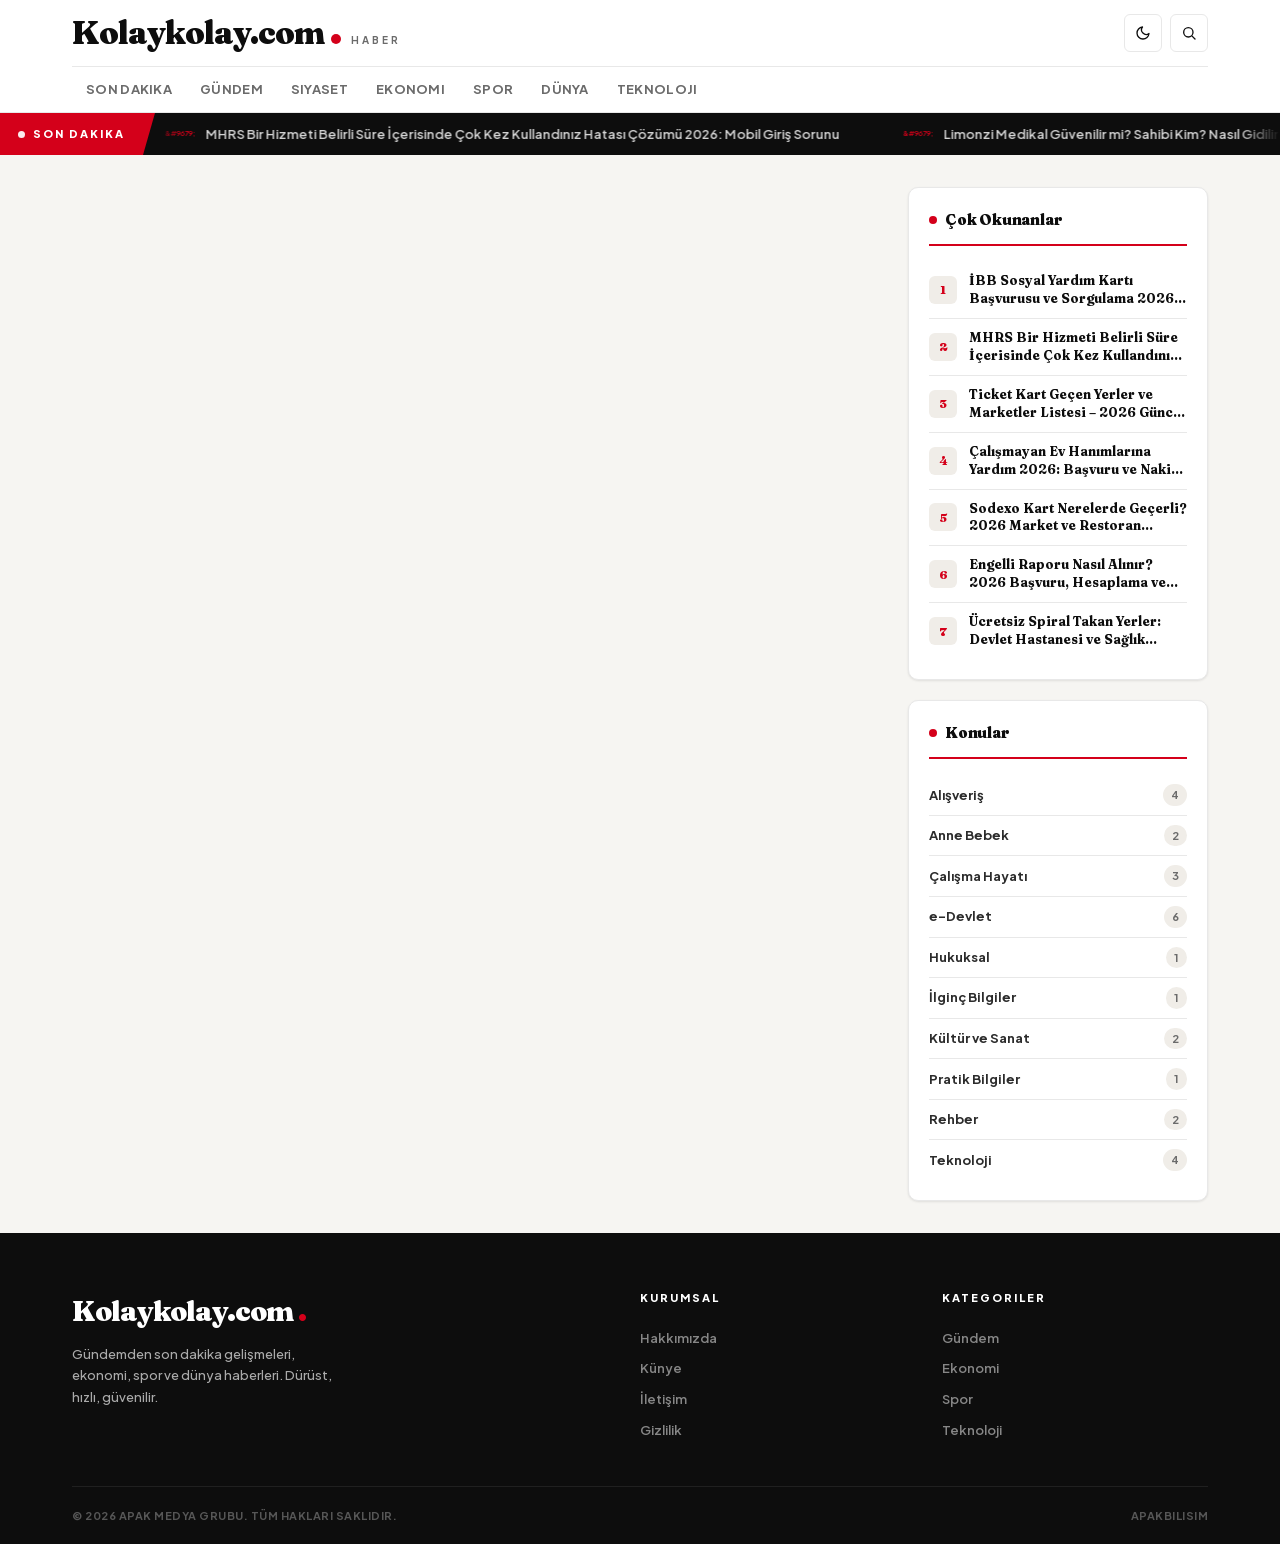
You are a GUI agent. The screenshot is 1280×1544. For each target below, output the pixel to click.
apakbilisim (1170, 1515)
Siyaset (319, 89)
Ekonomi (410, 89)
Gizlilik (661, 1430)
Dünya (565, 89)
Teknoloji (657, 89)
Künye (661, 1368)
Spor (493, 89)
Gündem (231, 89)
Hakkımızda (678, 1338)
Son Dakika (129, 89)
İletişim (663, 1399)
